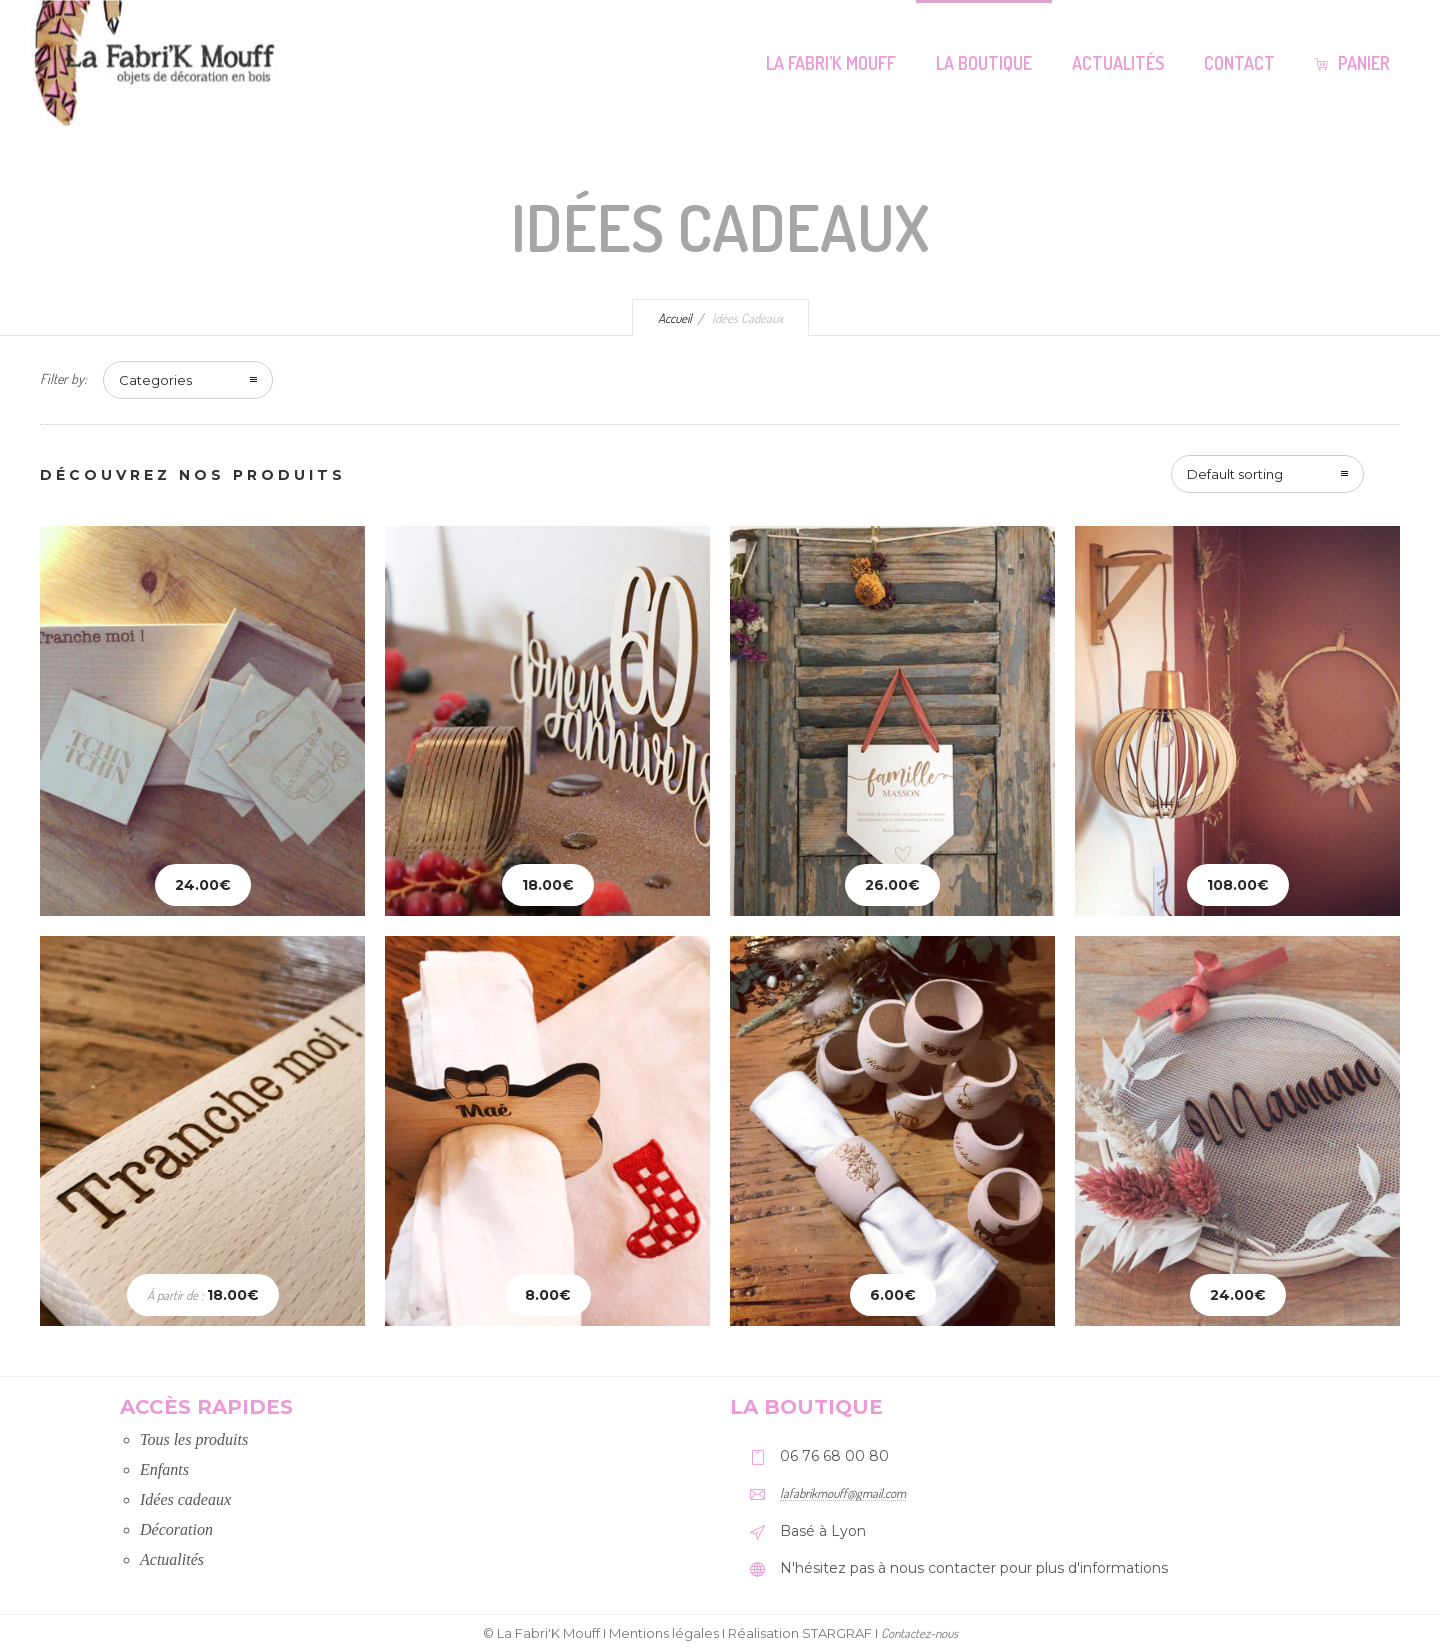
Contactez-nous (919, 1633)
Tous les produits (194, 1439)
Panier (1352, 63)
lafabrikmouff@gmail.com (843, 1493)
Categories (155, 380)
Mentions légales (664, 1633)
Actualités (1118, 63)
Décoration (176, 1529)
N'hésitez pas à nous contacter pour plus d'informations (974, 1568)
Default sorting (1235, 474)
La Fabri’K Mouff (831, 63)
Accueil (675, 318)
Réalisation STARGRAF (800, 1633)
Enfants (164, 1469)
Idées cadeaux (185, 1499)
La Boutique (984, 63)
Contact (1239, 63)
